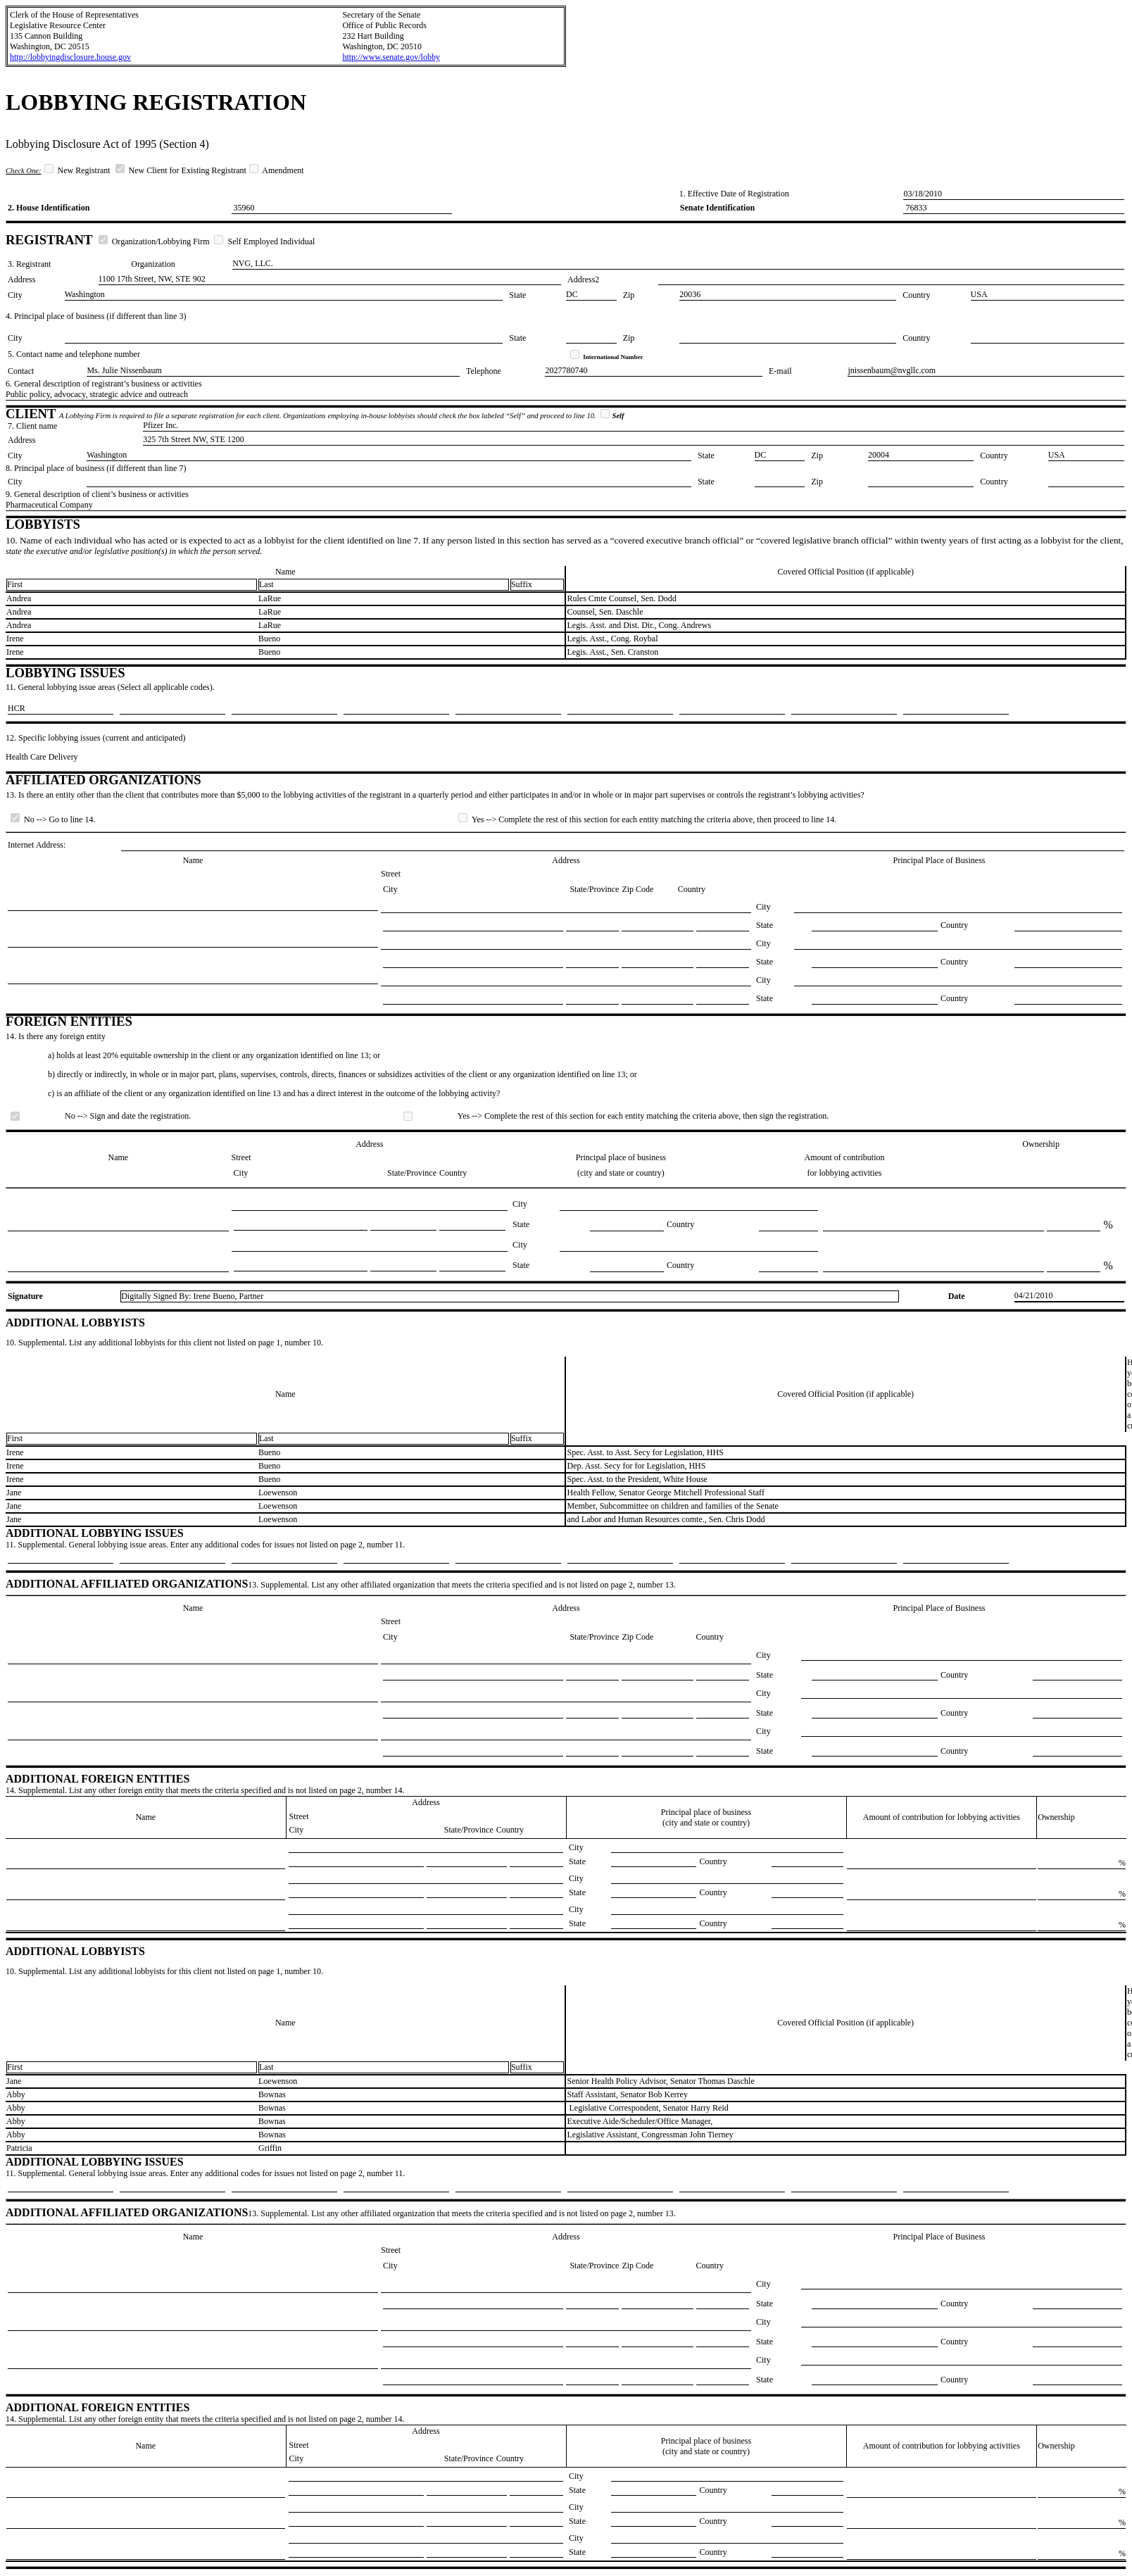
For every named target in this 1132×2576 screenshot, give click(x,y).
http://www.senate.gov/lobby (391, 57)
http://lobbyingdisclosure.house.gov (70, 57)
